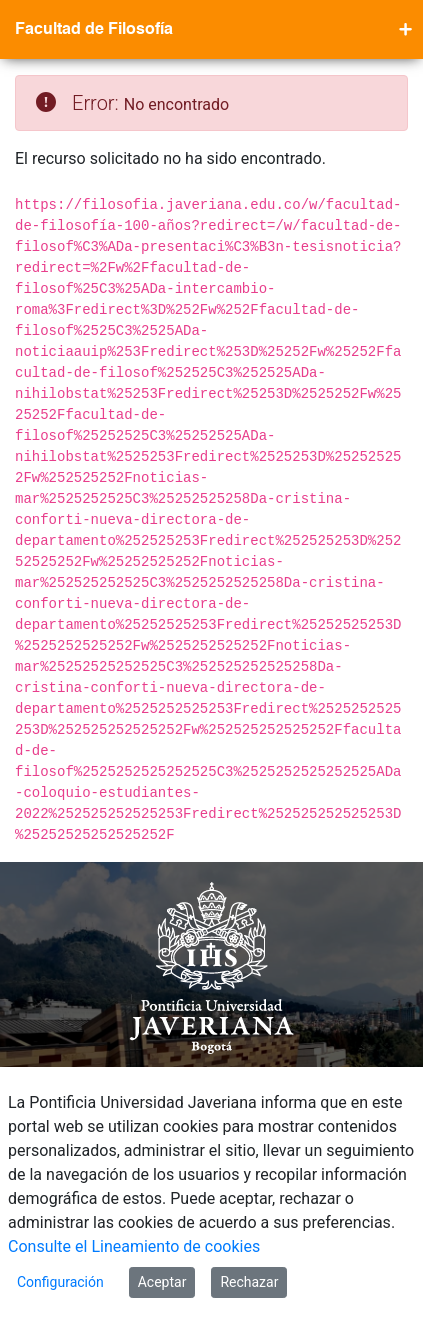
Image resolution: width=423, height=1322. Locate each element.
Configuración (60, 1282)
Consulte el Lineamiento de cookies (134, 1246)
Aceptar (162, 1282)
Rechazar (249, 1282)
